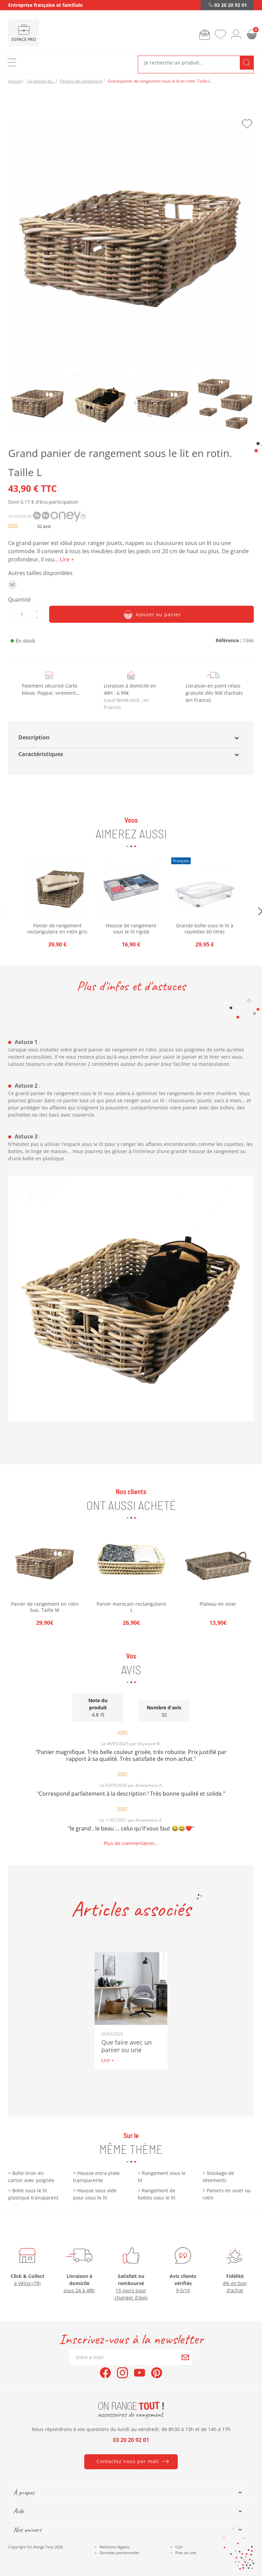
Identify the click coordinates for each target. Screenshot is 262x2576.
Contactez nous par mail (128, 2461)
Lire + (107, 2060)
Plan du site (185, 2552)
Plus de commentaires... (131, 1843)
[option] (44, 1576)
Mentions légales (114, 2546)
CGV (179, 2546)
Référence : (229, 640)
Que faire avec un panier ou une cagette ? (126, 2049)
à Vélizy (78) (27, 2283)
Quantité (19, 599)
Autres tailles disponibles (40, 573)
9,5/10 (183, 2290)
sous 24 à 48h (79, 2290)
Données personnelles (119, 2552)
